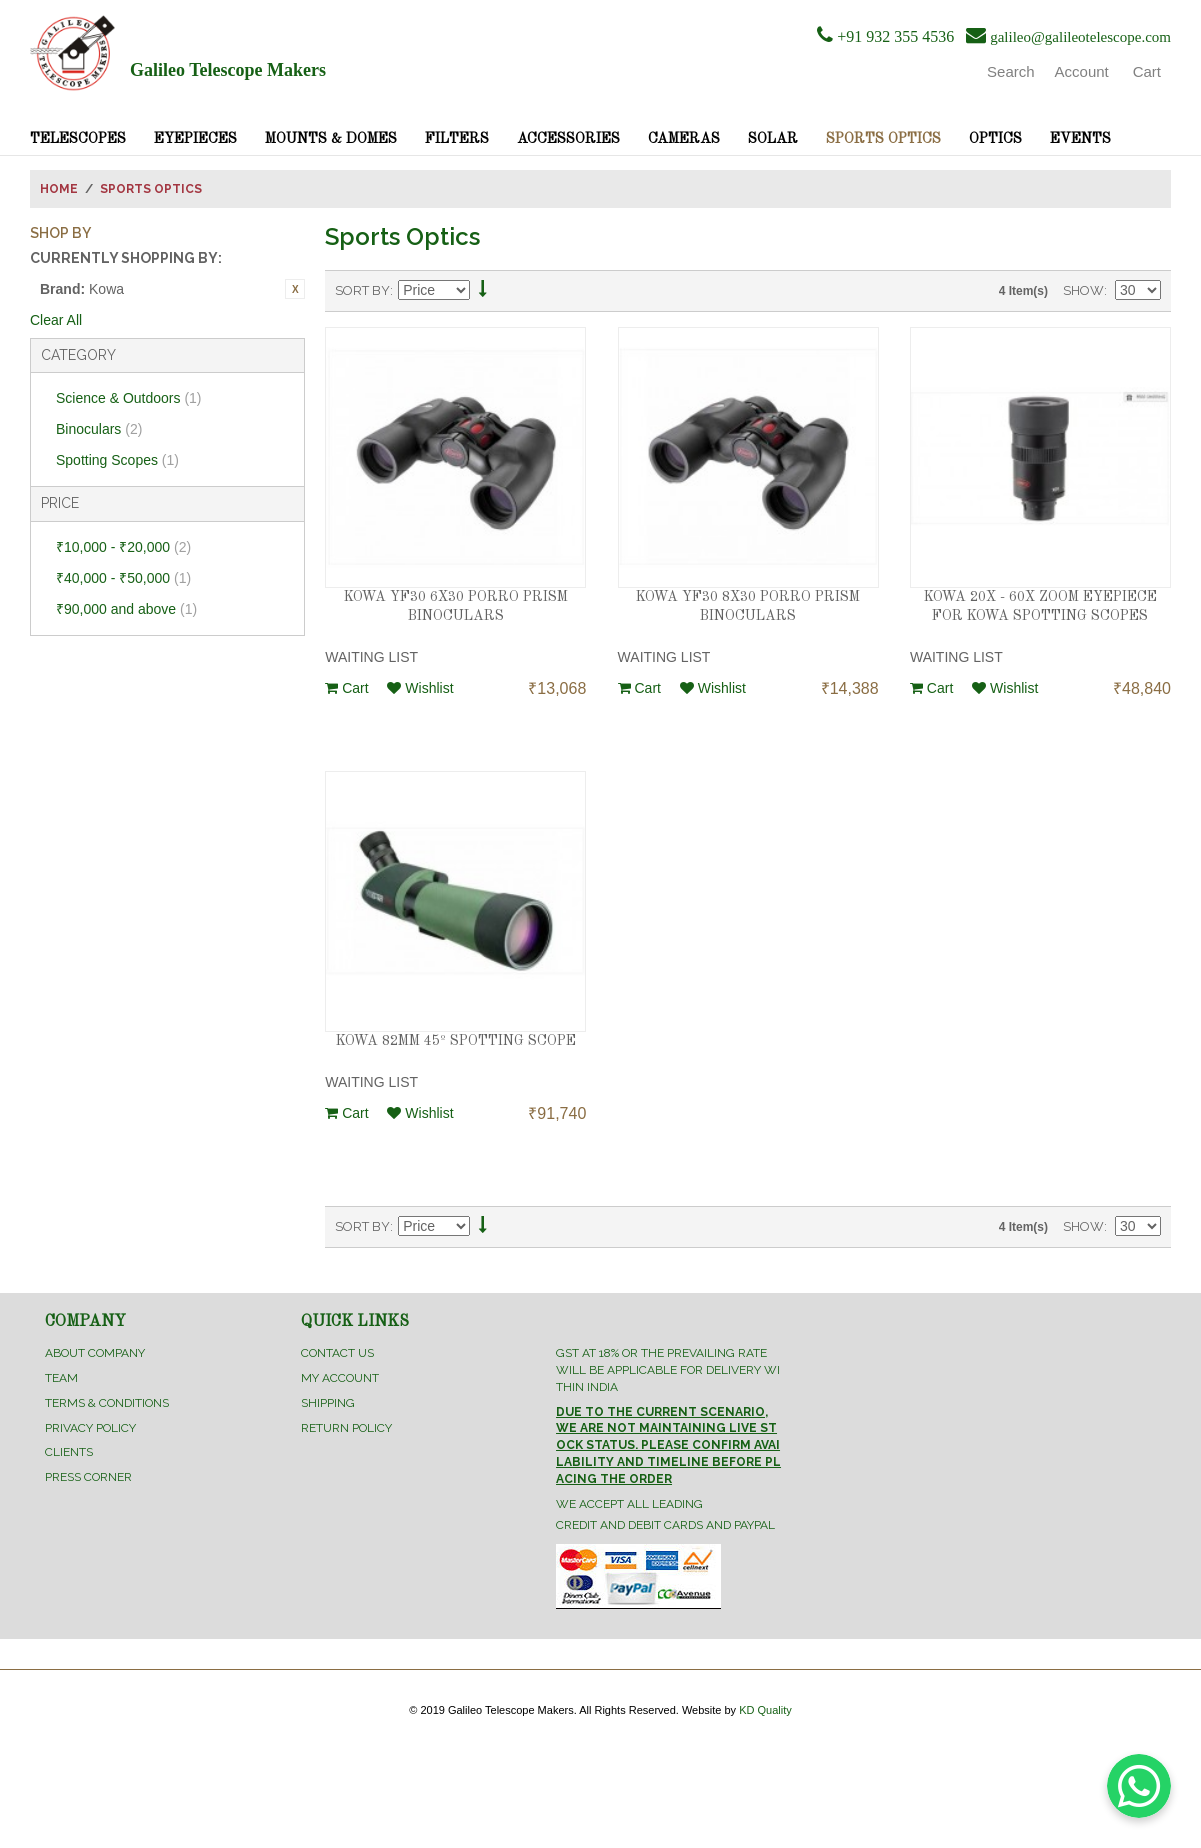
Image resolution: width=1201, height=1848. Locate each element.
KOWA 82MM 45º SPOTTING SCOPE (456, 1041)
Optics (995, 139)
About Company (95, 1353)
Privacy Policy (90, 1428)
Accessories (568, 139)
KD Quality (765, 1710)
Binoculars (99, 429)
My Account (340, 1378)
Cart (346, 688)
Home (59, 189)
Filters (457, 139)
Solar (773, 139)
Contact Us (337, 1353)
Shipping (328, 1403)
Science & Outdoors (129, 398)
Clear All (56, 320)
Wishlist (420, 688)
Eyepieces (195, 139)
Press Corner (88, 1477)
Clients (69, 1452)
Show (1083, 290)
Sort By (362, 290)
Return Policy (346, 1428)
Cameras (684, 139)
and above (126, 609)
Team (61, 1378)
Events (1080, 139)
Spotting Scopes (117, 460)
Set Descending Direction (483, 291)
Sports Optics (883, 139)
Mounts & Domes (331, 139)
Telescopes (78, 139)
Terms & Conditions (107, 1403)
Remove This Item (295, 289)
